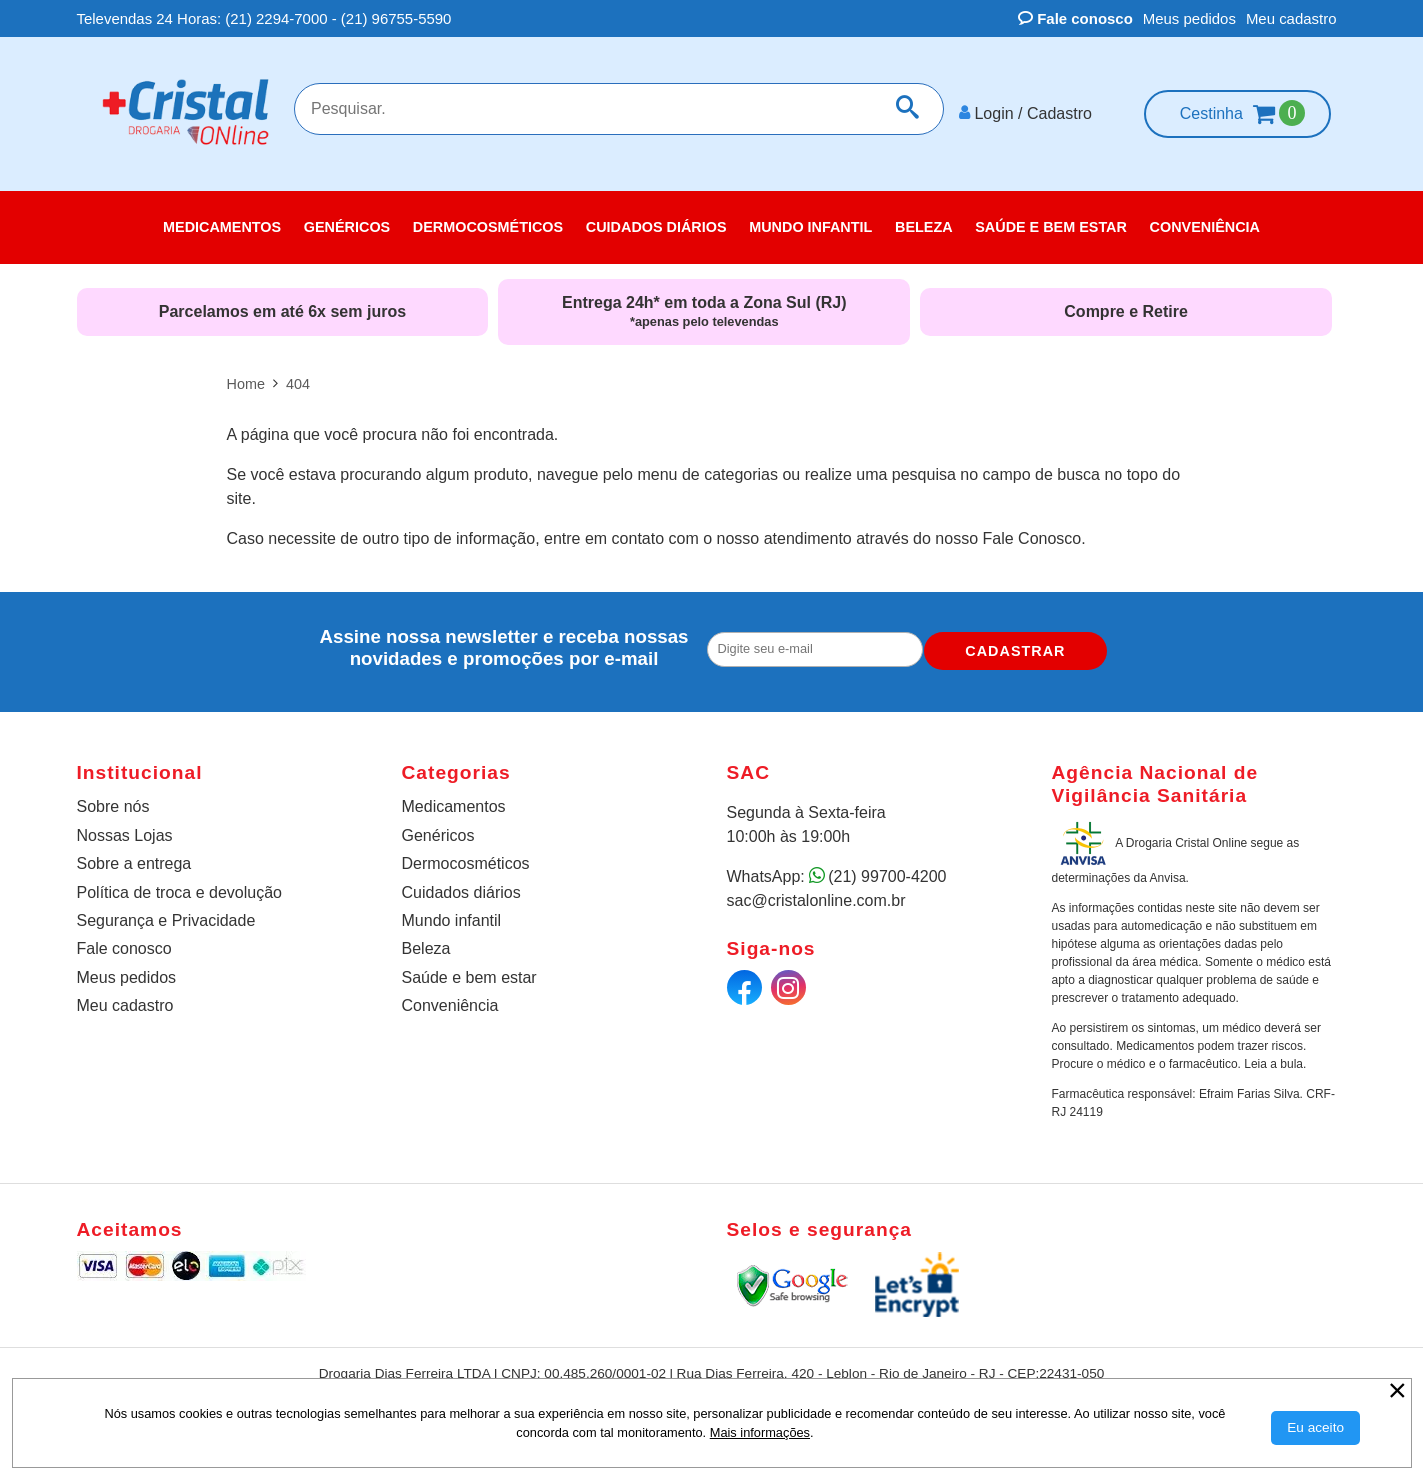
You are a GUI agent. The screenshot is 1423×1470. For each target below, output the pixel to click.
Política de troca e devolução (179, 885)
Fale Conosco (1032, 532)
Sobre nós (113, 799)
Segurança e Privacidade (166, 914)
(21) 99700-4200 (887, 869)
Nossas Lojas (125, 829)
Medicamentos (454, 799)
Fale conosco (1075, 18)
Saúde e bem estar (469, 971)
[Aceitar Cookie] (1315, 1428)
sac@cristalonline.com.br (816, 893)
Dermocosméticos (466, 857)
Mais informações (760, 1432)
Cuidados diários (461, 885)
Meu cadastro (1291, 18)
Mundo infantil (452, 914)
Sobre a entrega (134, 857)
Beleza (426, 942)
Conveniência (450, 999)
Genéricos (438, 829)
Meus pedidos (1189, 18)
